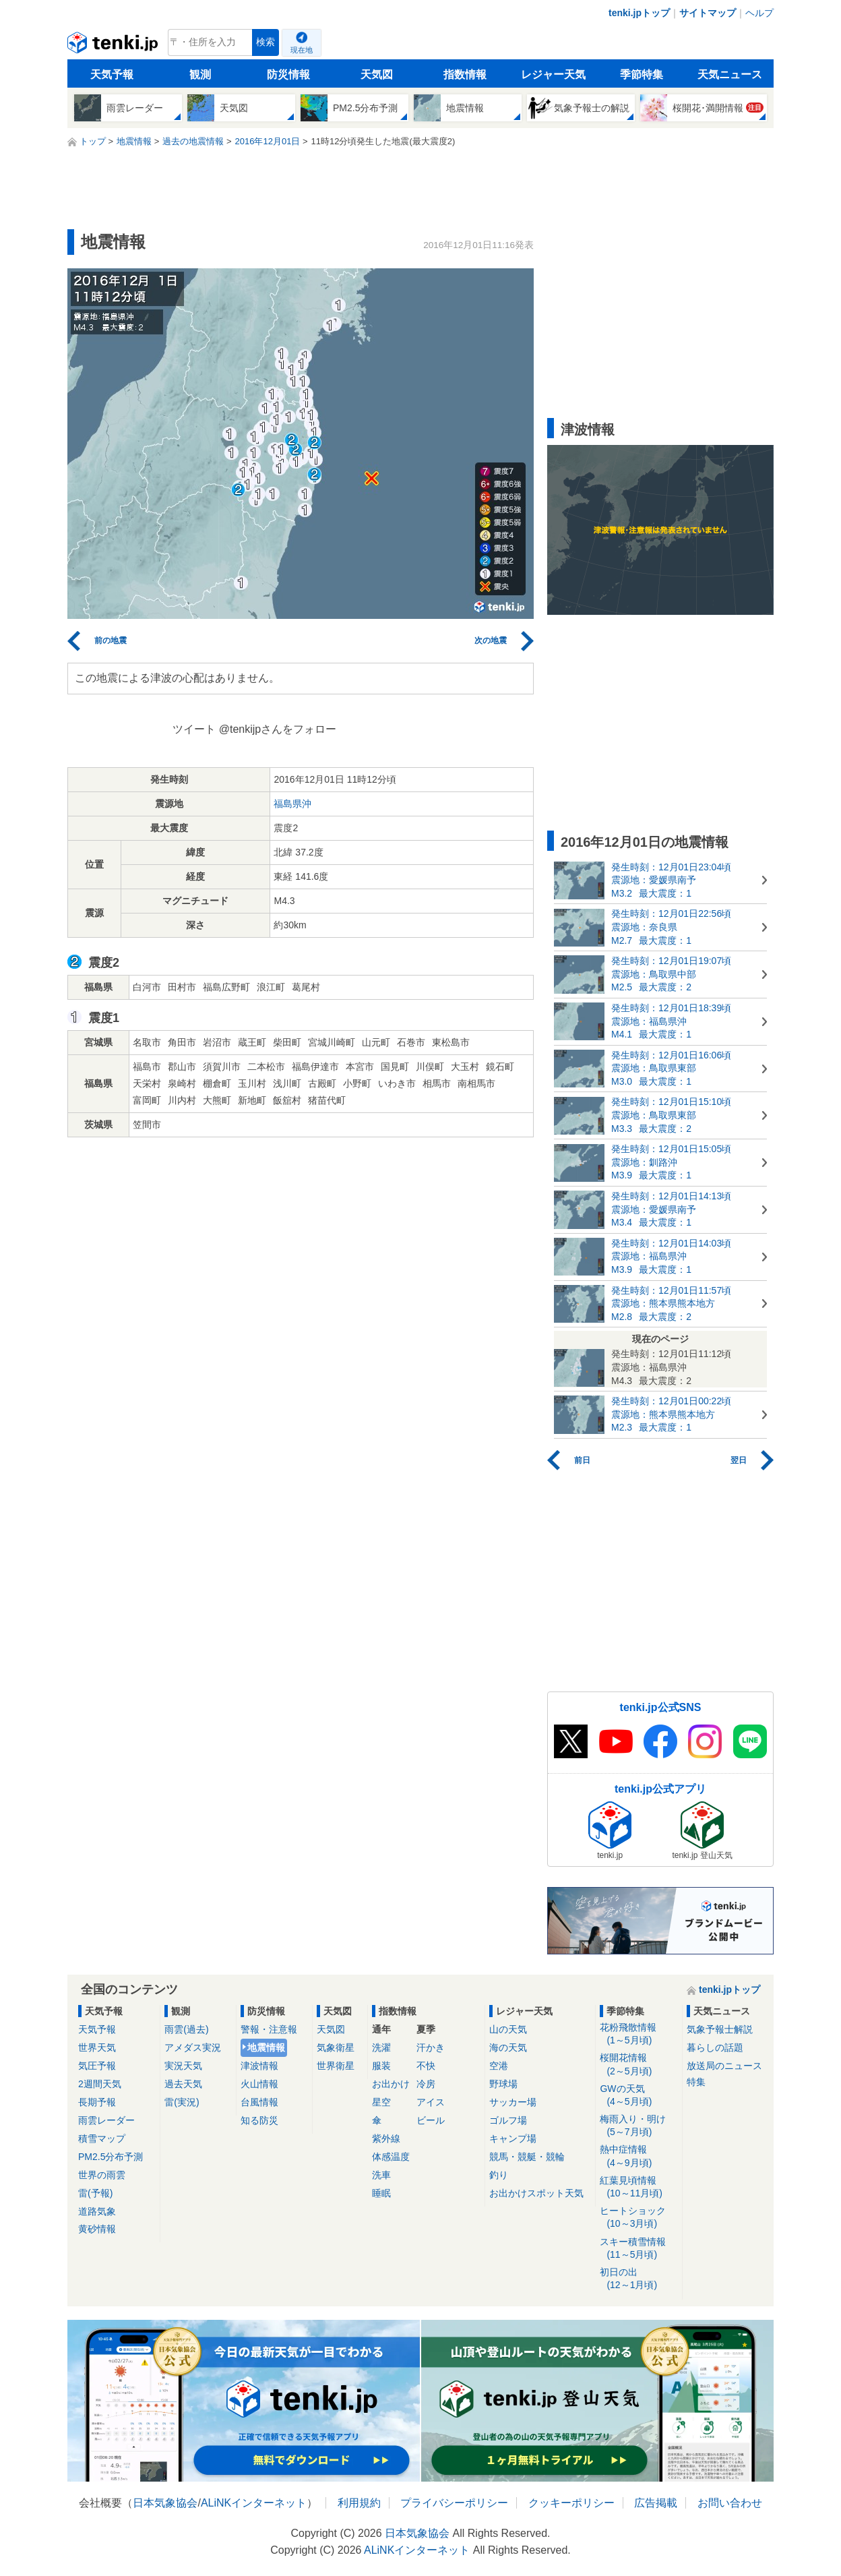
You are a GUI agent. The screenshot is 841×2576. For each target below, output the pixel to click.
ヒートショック (638, 2217)
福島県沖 (292, 803)
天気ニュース (729, 74)
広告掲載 (655, 2503)
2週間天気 (99, 2083)
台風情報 (259, 2102)
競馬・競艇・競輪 (527, 2156)
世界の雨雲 (101, 2174)
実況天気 (183, 2065)
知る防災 (259, 2120)
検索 (265, 42)
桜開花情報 (638, 2064)
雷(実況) (181, 2102)
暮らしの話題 (715, 2047)
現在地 (301, 50)
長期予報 (97, 2102)
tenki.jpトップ (639, 12)
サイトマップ (707, 12)
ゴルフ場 (508, 2120)
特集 (696, 2081)
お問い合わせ (729, 2503)
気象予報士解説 (720, 2029)
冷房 (425, 2083)
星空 (381, 2102)
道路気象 (97, 2211)
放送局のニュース (724, 2065)
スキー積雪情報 (638, 2248)
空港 (498, 2065)
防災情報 (288, 74)
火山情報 (259, 2083)
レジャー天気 (553, 74)
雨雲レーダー (106, 2120)
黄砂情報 (97, 2228)
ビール (430, 2120)
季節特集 (641, 74)
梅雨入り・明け (638, 2126)
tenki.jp (114, 46)
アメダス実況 (192, 2047)
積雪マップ (101, 2138)
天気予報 (111, 74)
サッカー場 (512, 2102)
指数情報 (465, 74)
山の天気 (508, 2029)
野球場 (503, 2083)
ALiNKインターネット (254, 2503)
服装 (381, 2065)
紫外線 (386, 2138)
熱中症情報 (638, 2156)
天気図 (377, 74)
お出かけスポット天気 (536, 2193)
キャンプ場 (512, 2138)
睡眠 (381, 2193)
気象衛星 (335, 2047)
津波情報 (259, 2065)
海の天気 (508, 2047)
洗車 (381, 2174)
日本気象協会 (165, 2503)
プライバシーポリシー (454, 2503)
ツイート (194, 729)
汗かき (430, 2047)
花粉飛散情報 (638, 2034)
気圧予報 (97, 2065)
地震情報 (266, 2047)
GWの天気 (638, 2095)
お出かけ (391, 2083)
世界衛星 (335, 2065)
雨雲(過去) (186, 2029)
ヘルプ (759, 12)
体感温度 (391, 2156)
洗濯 (381, 2047)
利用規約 (359, 2503)
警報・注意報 (269, 2029)
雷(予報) (95, 2193)
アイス (430, 2102)
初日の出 (638, 2279)
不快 (425, 2065)
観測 (200, 74)
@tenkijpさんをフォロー (278, 729)
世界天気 (97, 2047)
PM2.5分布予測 (110, 2156)
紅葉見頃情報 (638, 2187)
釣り (498, 2174)
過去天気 (183, 2083)
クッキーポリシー (571, 2503)
